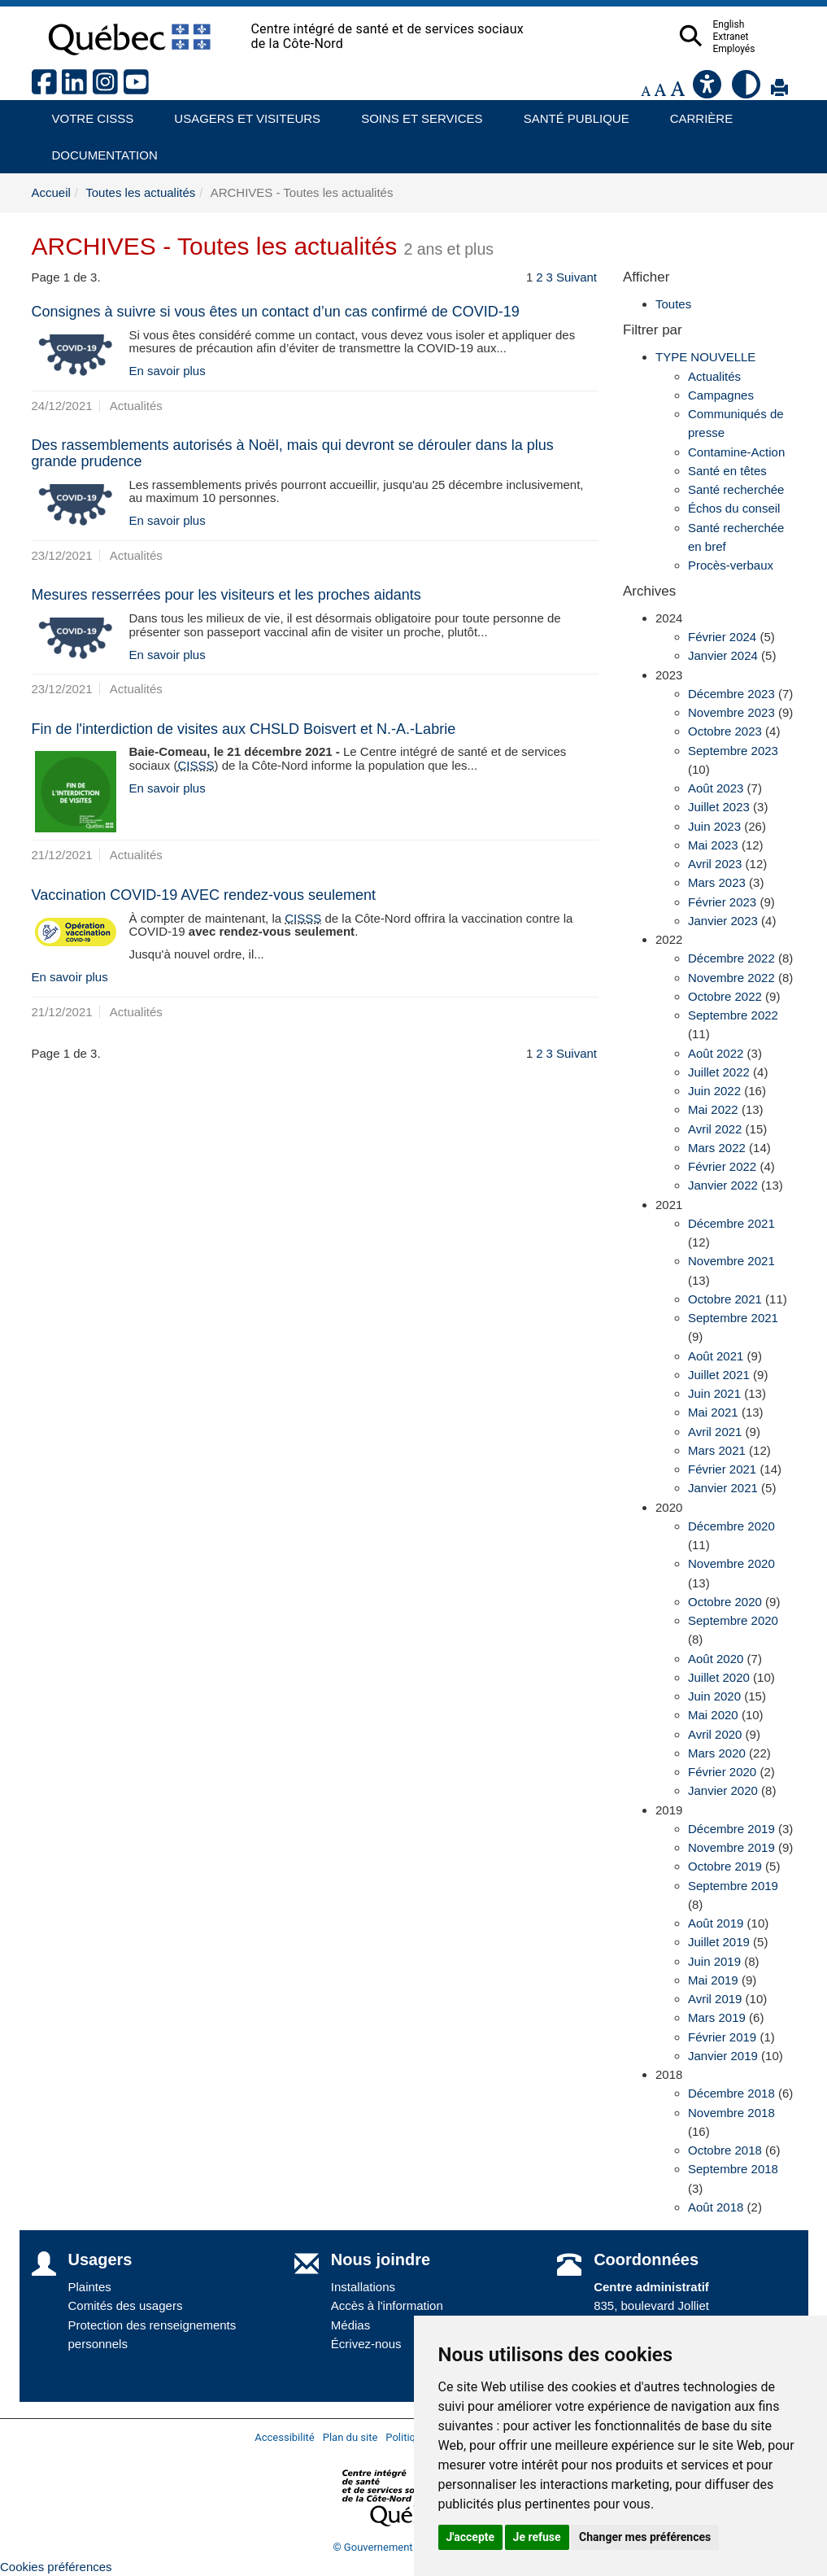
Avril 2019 (715, 1999)
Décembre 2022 (731, 958)
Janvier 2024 (723, 655)
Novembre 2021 (731, 1261)
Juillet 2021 (719, 1375)
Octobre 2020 (725, 1602)
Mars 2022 (717, 1148)
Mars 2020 (717, 1753)
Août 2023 (715, 788)
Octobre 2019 (725, 1866)
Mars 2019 (717, 2017)
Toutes (673, 304)
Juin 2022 (714, 1091)
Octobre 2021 (725, 1299)
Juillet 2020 (719, 1677)
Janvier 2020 (723, 1790)
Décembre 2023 (731, 694)
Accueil (51, 192)
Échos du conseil (734, 508)
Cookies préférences (56, 2567)
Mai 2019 (713, 1980)
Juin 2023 (714, 826)
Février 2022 (722, 1166)
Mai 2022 (713, 1109)
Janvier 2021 (723, 1488)
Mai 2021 (713, 1412)
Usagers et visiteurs (238, 112)
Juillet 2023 (719, 807)
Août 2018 (715, 2207)
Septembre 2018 (733, 2169)
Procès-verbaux (730, 565)
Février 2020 (722, 1772)
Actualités (714, 376)
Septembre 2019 (733, 1886)
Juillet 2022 (719, 1072)
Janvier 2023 (723, 921)
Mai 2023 (713, 845)
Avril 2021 (715, 1432)
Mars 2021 (717, 1450)
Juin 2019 (714, 1961)
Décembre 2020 (731, 1526)
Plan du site (350, 2437)
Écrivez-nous (366, 2344)
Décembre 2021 (731, 1223)
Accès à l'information (387, 2305)
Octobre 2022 (725, 996)
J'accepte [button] (470, 2536)
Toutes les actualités (140, 192)
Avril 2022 (715, 1129)
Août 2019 (715, 1923)
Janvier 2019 (723, 2056)
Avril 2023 (715, 864)
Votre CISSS (87, 112)
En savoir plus (167, 371)
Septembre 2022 (733, 1015)
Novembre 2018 (731, 2113)
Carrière (696, 112)
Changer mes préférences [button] (645, 2536)
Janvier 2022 (723, 1185)
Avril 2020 (715, 1734)
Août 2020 (715, 1659)
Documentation (97, 149)
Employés (766, 49)
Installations (363, 2287)
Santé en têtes (727, 471)
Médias (350, 2325)
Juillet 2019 (719, 1942)
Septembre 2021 (733, 1318)
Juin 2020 (714, 1696)
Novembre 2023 (731, 712)
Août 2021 (715, 1356)
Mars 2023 (717, 882)
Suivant (576, 277)
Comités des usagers (125, 2305)
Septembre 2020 (733, 1620)
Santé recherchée (736, 489)
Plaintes (89, 2287)
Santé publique (569, 112)
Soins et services (414, 112)
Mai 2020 (713, 1715)
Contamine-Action (736, 452)
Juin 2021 (714, 1393)
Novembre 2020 (731, 1563)
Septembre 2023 (733, 751)
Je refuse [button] (537, 2536)
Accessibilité (285, 2437)
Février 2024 (722, 637)
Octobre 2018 (725, 2150)
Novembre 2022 (731, 978)
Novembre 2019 (731, 1847)
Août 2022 (715, 1053)
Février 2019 (722, 2037)
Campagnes (721, 395)
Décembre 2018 (731, 2093)
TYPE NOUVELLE (705, 357)
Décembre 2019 (731, 1829)
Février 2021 (722, 1469)
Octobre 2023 (725, 731)
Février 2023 (722, 902)
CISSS (196, 765)
